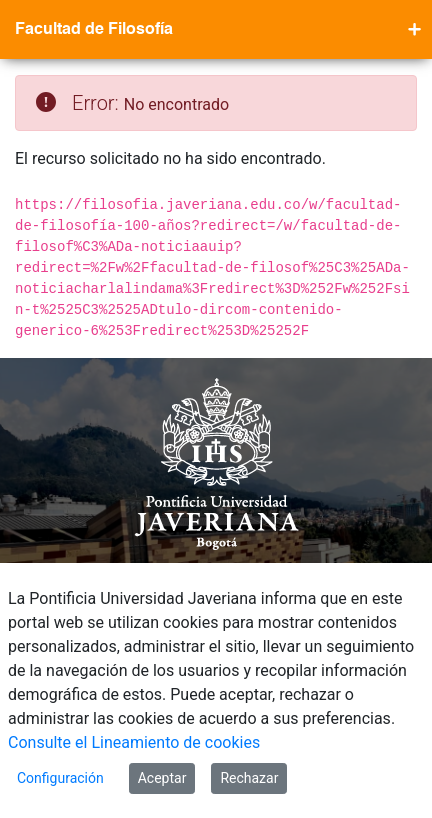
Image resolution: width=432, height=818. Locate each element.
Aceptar (162, 778)
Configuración (60, 778)
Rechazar (249, 778)
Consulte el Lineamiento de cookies (134, 742)
